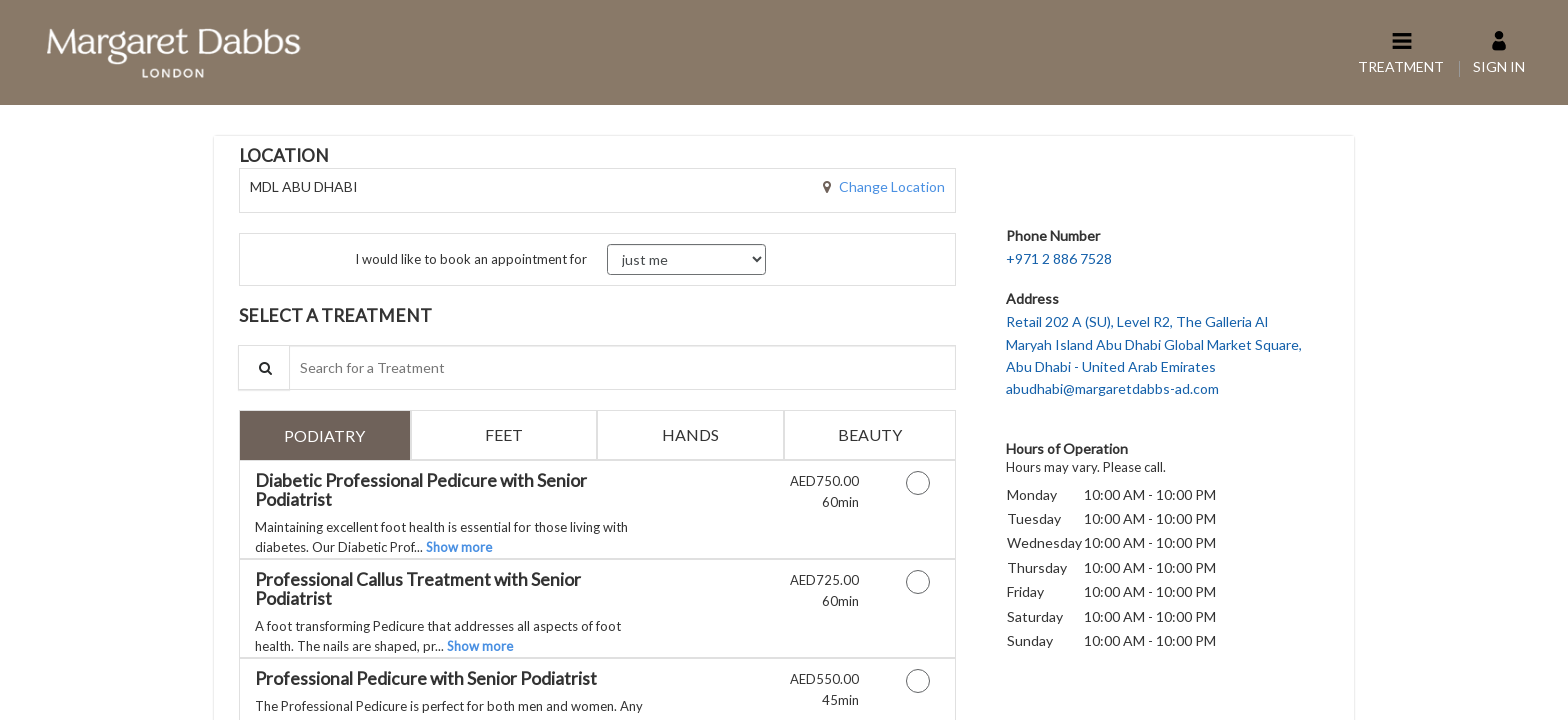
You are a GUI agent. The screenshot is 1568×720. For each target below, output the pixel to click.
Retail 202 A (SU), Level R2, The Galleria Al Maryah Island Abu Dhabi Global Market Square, (1154, 355)
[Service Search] (264, 367)
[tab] (325, 435)
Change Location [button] (890, 186)
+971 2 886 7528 (1059, 258)
